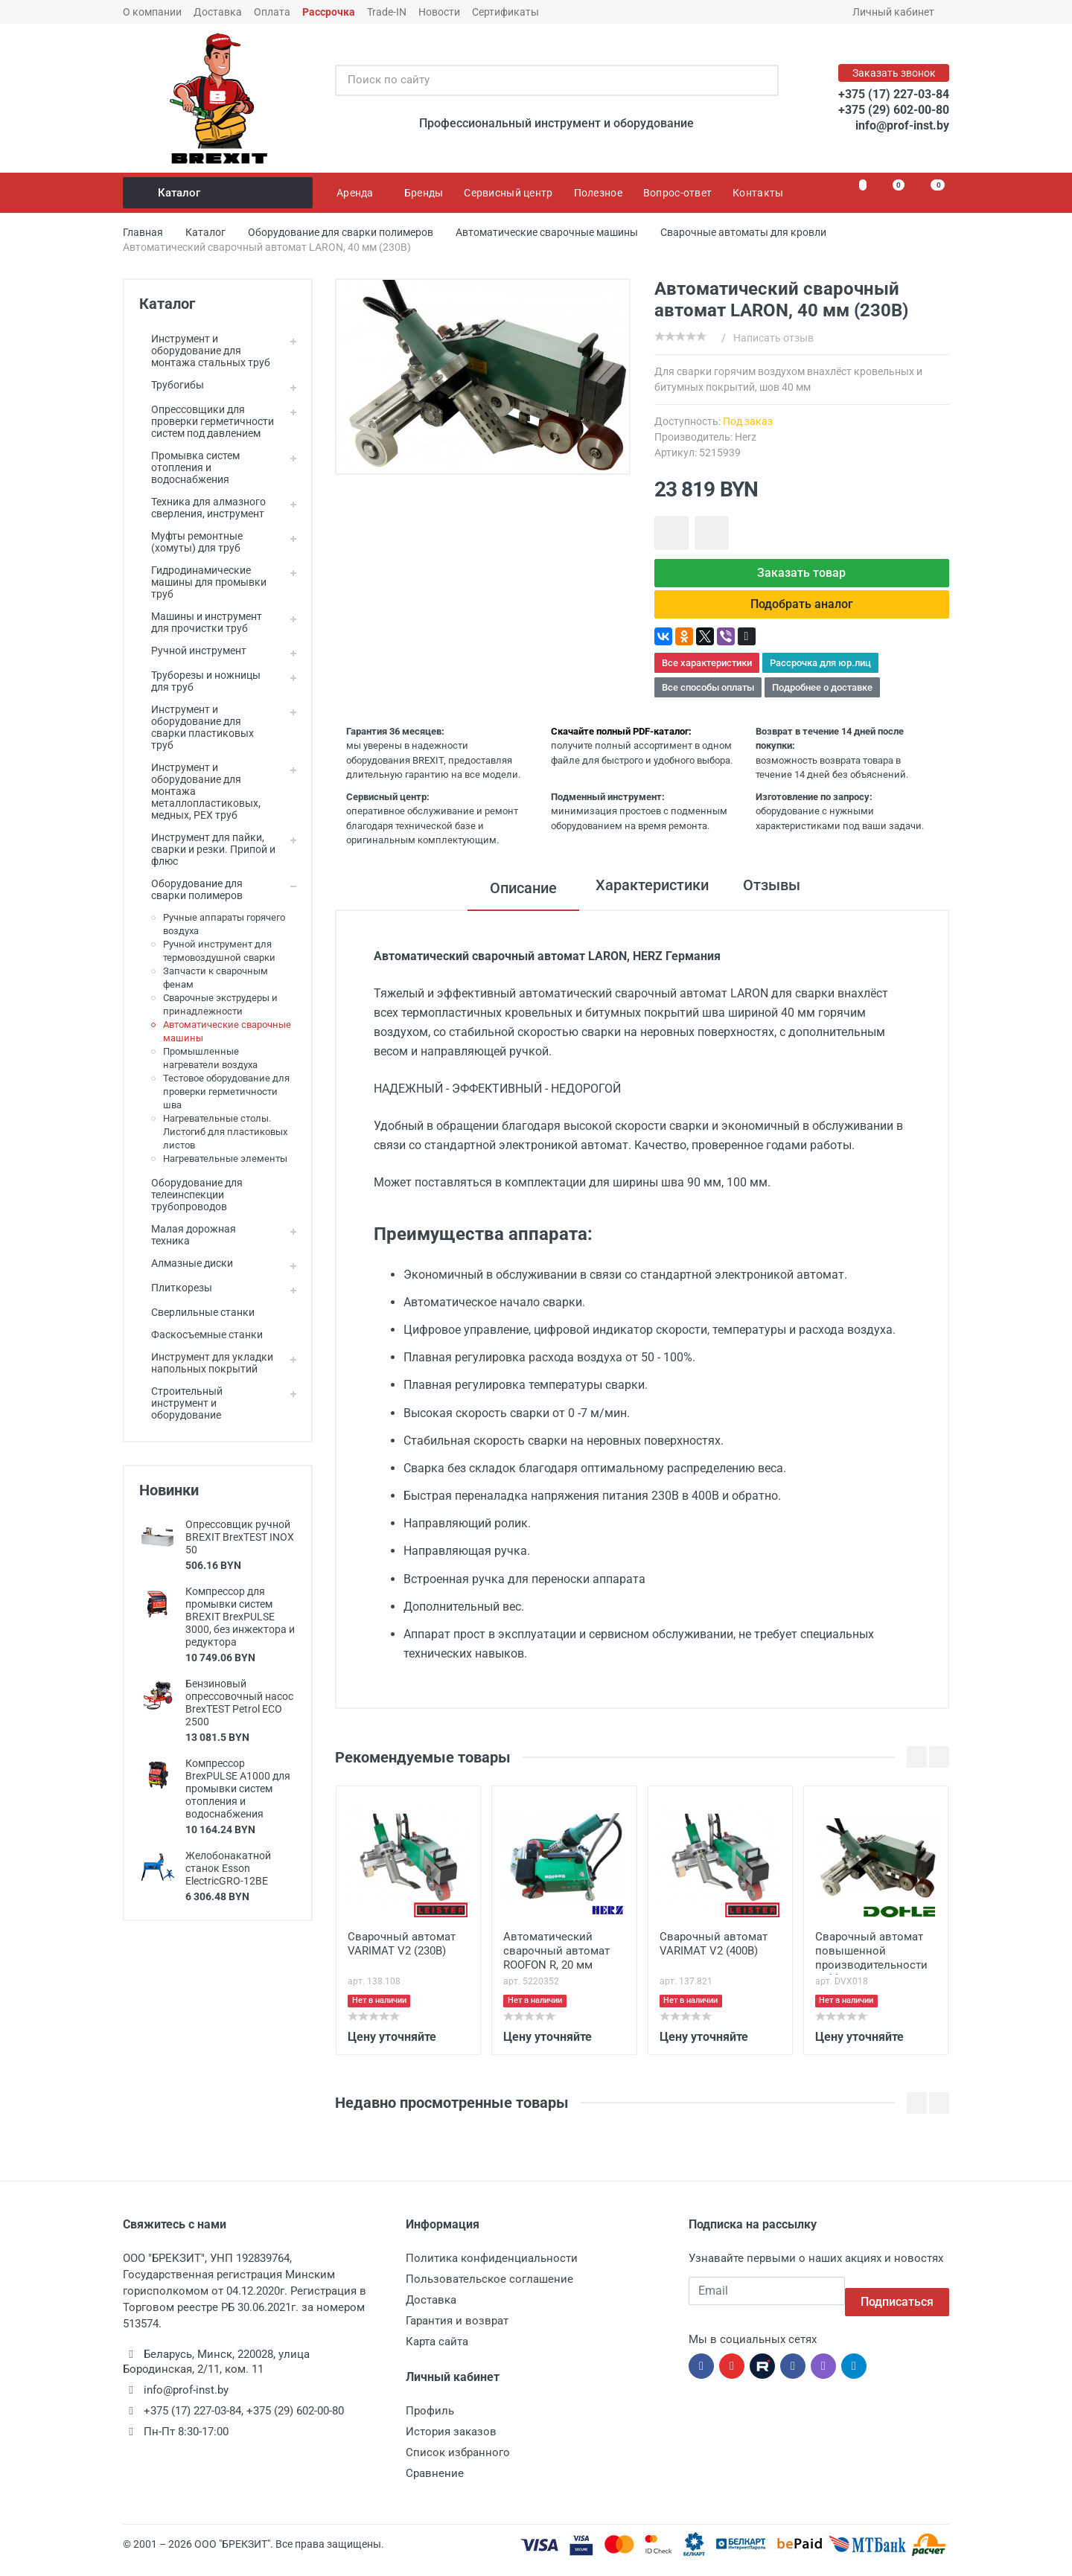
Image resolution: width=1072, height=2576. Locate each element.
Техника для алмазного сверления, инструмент (202, 508)
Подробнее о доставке (822, 699)
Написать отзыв (773, 338)
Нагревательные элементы (225, 1158)
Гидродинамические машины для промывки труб (203, 582)
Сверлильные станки (197, 1312)
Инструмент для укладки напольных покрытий (206, 1363)
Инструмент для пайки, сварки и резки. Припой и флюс (207, 849)
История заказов (451, 2443)
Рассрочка (328, 12)
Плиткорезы (175, 1288)
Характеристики (647, 900)
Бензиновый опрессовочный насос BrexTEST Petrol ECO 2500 (239, 1703)
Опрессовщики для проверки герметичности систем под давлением (206, 421)
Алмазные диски (186, 1263)
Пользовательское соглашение (489, 2291)
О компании (152, 12)
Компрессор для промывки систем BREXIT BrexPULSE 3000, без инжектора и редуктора (240, 1616)
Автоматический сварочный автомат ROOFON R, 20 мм (556, 1963)
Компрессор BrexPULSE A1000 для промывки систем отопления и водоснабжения (237, 1788)
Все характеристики (707, 674)
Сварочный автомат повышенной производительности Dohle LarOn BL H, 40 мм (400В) (871, 1964)
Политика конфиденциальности (492, 2270)
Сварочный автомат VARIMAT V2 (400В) (714, 1955)
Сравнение (435, 2485)
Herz (745, 437)
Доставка (218, 12)
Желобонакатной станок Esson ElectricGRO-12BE (228, 1868)
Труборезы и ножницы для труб (200, 681)
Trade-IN (386, 12)
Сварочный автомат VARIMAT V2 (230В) (402, 1955)
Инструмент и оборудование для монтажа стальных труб (204, 350)
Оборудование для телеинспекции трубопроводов (191, 1194)
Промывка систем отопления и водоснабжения (189, 467)
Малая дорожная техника (187, 1235)
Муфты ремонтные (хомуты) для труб (191, 542)
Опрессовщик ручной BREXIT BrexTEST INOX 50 (239, 1537)
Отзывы (776, 900)
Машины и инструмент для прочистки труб (200, 622)
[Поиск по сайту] (541, 80)
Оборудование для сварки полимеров (191, 889)
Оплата (272, 12)
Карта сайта (437, 2353)
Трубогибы (171, 385)
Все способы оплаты (708, 699)
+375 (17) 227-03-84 (893, 94)
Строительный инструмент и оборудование (181, 1403)
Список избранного (458, 2464)
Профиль (430, 2422)
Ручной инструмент (192, 650)
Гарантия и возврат (457, 2332)
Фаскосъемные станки (201, 1334)
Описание (512, 900)
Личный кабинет (898, 12)
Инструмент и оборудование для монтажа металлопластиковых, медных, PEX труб (200, 791)
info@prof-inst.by (902, 125)
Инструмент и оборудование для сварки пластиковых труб (196, 727)
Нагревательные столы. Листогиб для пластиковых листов (225, 1132)
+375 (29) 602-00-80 (893, 110)
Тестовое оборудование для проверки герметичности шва (226, 1091)
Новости (439, 12)
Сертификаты (505, 12)
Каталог (219, 192)
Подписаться (897, 2302)
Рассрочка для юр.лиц (820, 674)
